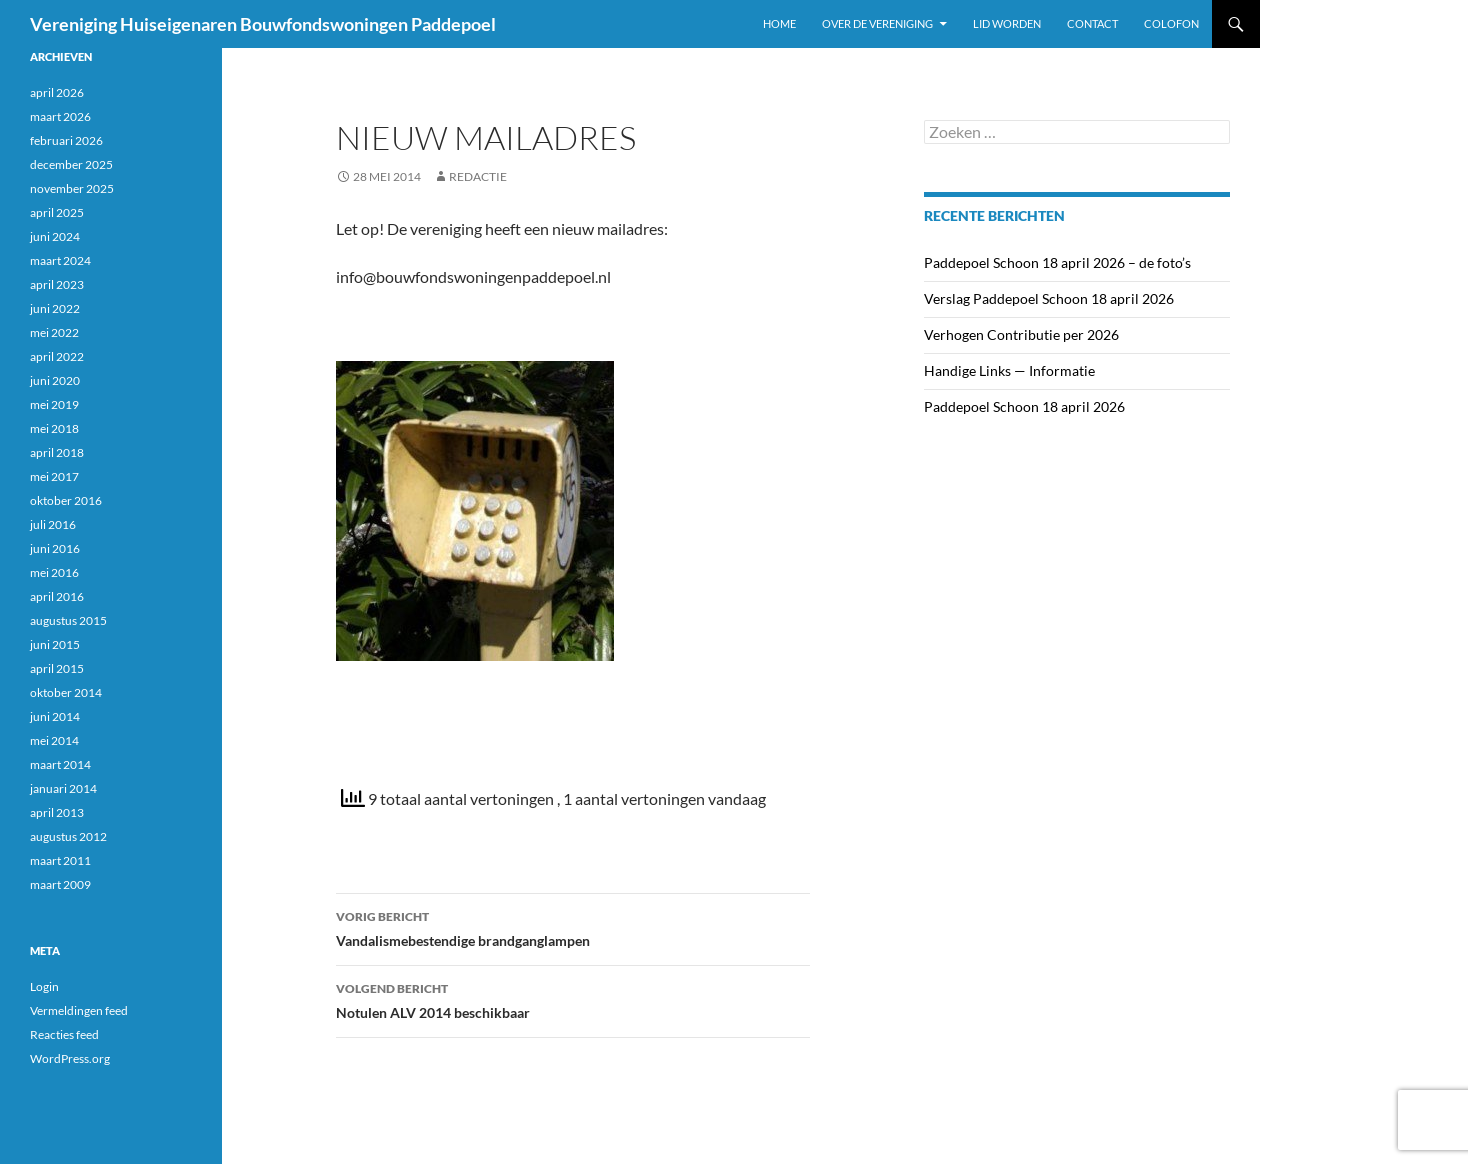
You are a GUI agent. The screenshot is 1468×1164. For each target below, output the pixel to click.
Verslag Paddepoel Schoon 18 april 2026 (1049, 298)
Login (44, 986)
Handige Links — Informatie (1009, 370)
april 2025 (57, 212)
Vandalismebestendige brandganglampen (573, 927)
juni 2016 (55, 548)
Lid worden (1007, 23)
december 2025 (71, 164)
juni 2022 (55, 308)
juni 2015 (55, 644)
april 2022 (57, 356)
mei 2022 (54, 332)
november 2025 (72, 188)
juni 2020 (55, 380)
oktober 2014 (66, 692)
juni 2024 (55, 236)
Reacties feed (64, 1034)
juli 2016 (53, 524)
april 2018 (57, 452)
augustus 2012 (68, 836)
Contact (1092, 23)
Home (779, 23)
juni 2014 (55, 716)
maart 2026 (60, 116)
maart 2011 (60, 860)
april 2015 (57, 668)
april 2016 (57, 596)
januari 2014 (63, 788)
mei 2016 (54, 572)
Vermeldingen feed (79, 1010)
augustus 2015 (68, 620)
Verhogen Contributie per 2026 (1021, 334)
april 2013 (57, 812)
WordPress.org (70, 1058)
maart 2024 (60, 260)
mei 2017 (54, 476)
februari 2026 (66, 140)
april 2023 (57, 284)
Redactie (478, 176)
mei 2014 (54, 740)
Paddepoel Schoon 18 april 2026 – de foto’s (1057, 262)
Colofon (1171, 23)
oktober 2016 (66, 500)
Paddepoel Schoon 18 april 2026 (1024, 406)
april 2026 (57, 92)
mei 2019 (54, 404)
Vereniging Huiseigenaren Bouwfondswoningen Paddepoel (263, 24)
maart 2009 (60, 884)
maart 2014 (60, 764)
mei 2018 (54, 428)
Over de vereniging (877, 23)
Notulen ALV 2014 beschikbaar (573, 999)
